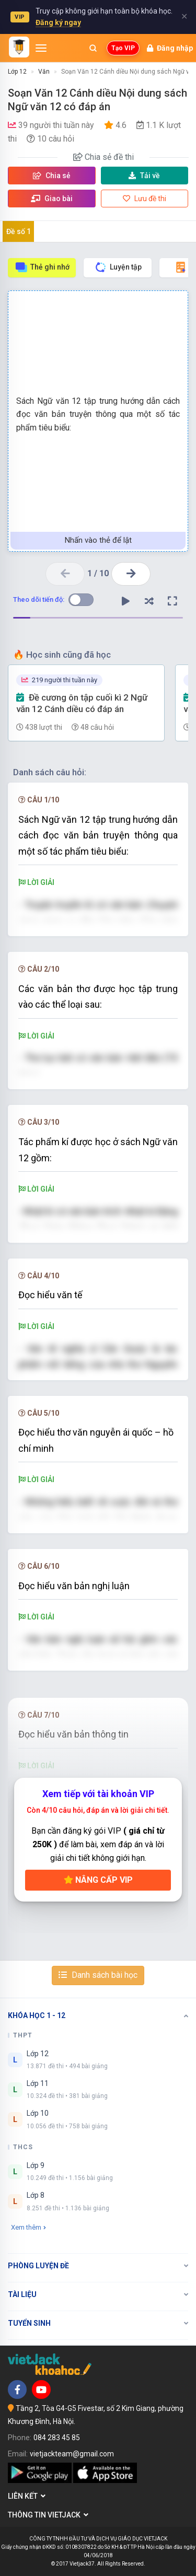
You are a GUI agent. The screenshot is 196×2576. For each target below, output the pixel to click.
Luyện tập (118, 267)
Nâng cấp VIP (98, 1880)
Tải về (144, 175)
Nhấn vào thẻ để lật (98, 540)
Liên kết (26, 2496)
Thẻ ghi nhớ (42, 267)
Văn (44, 71)
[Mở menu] (41, 48)
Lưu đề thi (144, 198)
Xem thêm (28, 2227)
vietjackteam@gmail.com (72, 2454)
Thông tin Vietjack (48, 2515)
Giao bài (52, 198)
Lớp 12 (17, 71)
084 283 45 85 (56, 2437)
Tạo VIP (123, 48)
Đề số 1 (18, 231)
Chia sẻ (52, 175)
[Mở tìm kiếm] (93, 48)
